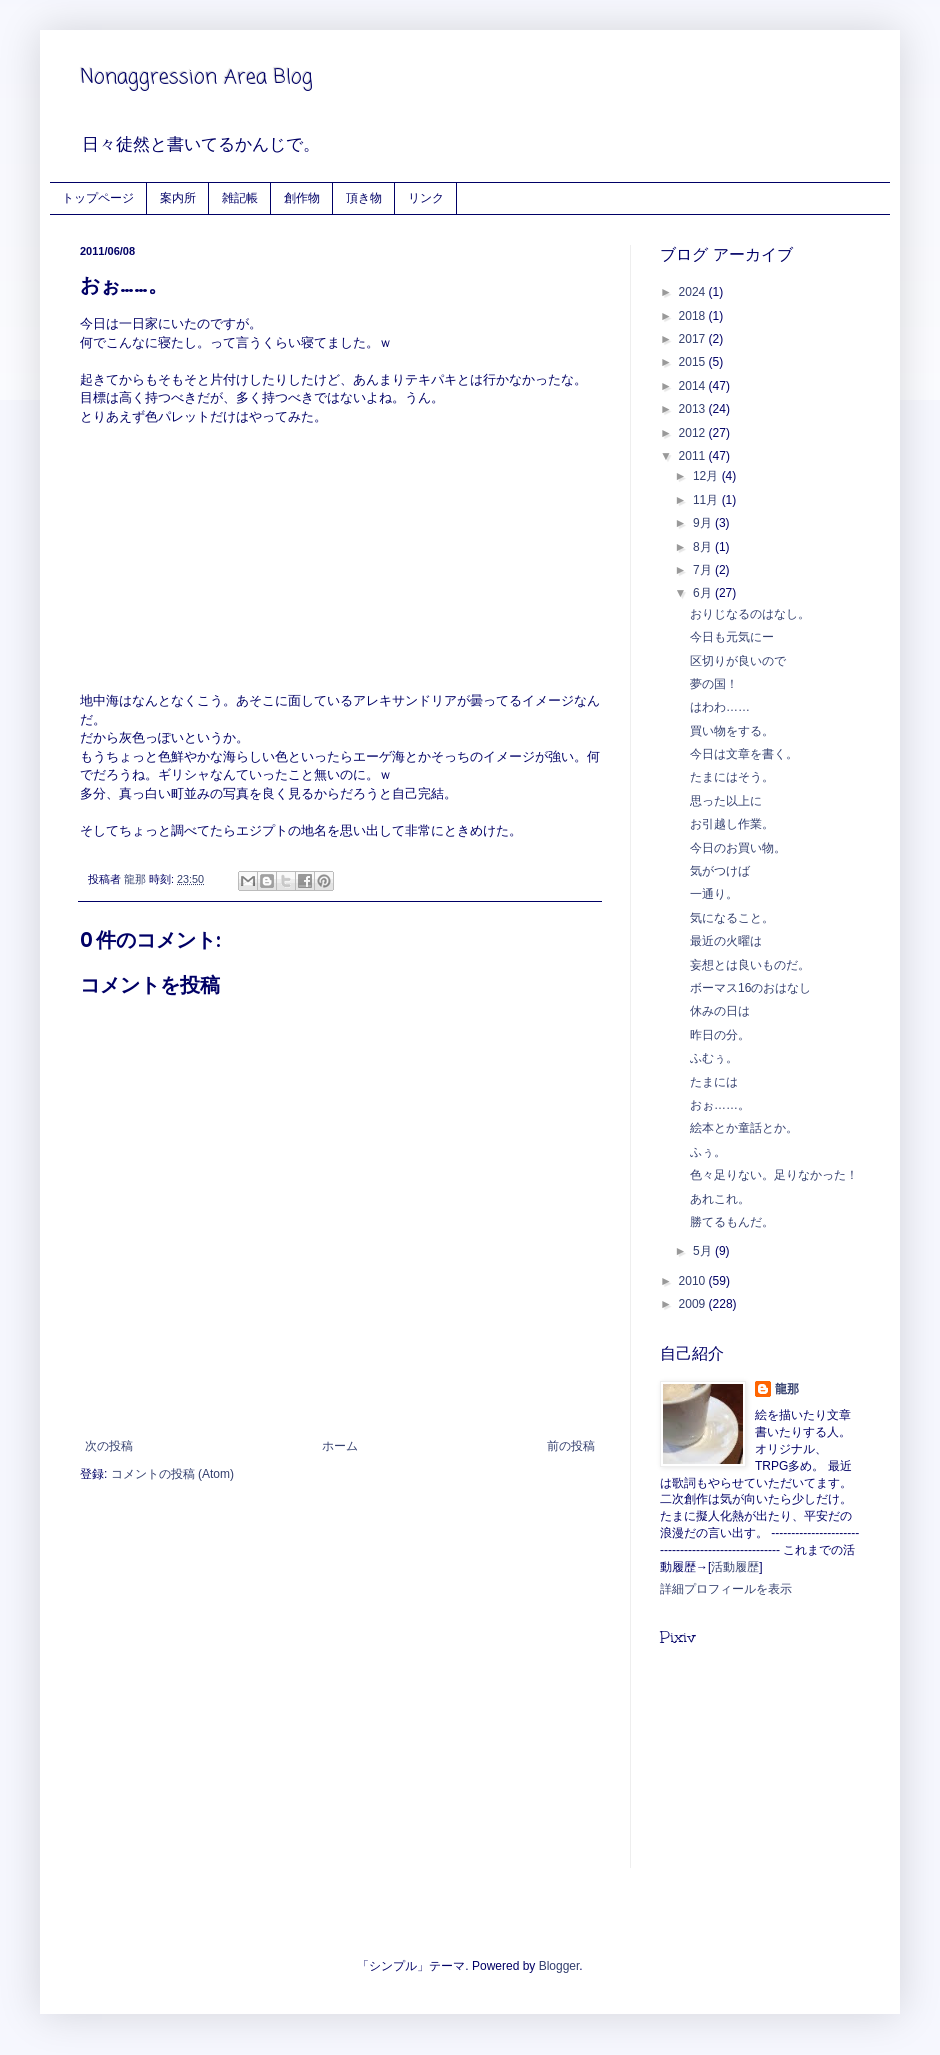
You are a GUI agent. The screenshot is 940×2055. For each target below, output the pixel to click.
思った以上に (726, 801)
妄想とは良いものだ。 (750, 965)
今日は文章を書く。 (744, 754)
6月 (704, 593)
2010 (694, 1281)
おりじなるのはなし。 (750, 614)
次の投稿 (109, 1446)
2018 (694, 316)
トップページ (98, 197)
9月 (704, 523)
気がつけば (720, 871)
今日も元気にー (732, 637)
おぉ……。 (720, 1105)
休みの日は (720, 1011)
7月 (704, 570)
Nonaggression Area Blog (196, 77)
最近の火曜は (726, 941)
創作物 (302, 197)
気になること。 (732, 918)
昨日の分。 (720, 1035)
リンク (426, 197)
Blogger (559, 1966)
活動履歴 (735, 1567)
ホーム (340, 1446)
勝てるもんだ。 (732, 1222)
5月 (704, 1251)
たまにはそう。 (732, 777)
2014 (694, 386)
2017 (694, 339)
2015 (694, 362)
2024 (694, 292)
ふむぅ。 (714, 1058)
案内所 (178, 197)
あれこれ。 (720, 1199)
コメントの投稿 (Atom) (172, 1474)
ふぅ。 (708, 1152)
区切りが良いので (738, 661)
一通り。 (714, 894)
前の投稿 (571, 1446)
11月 (707, 500)
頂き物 (364, 197)
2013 (694, 409)
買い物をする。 (732, 731)
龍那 (787, 1389)
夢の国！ (714, 684)
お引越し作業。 (732, 824)
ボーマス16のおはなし (750, 988)
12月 (707, 476)
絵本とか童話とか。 (744, 1128)
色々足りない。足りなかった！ (774, 1175)
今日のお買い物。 (738, 848)
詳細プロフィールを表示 (726, 1589)
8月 (704, 547)
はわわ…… (720, 707)
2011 (694, 456)
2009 (694, 1304)
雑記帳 (240, 197)
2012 (694, 433)
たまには (714, 1082)
